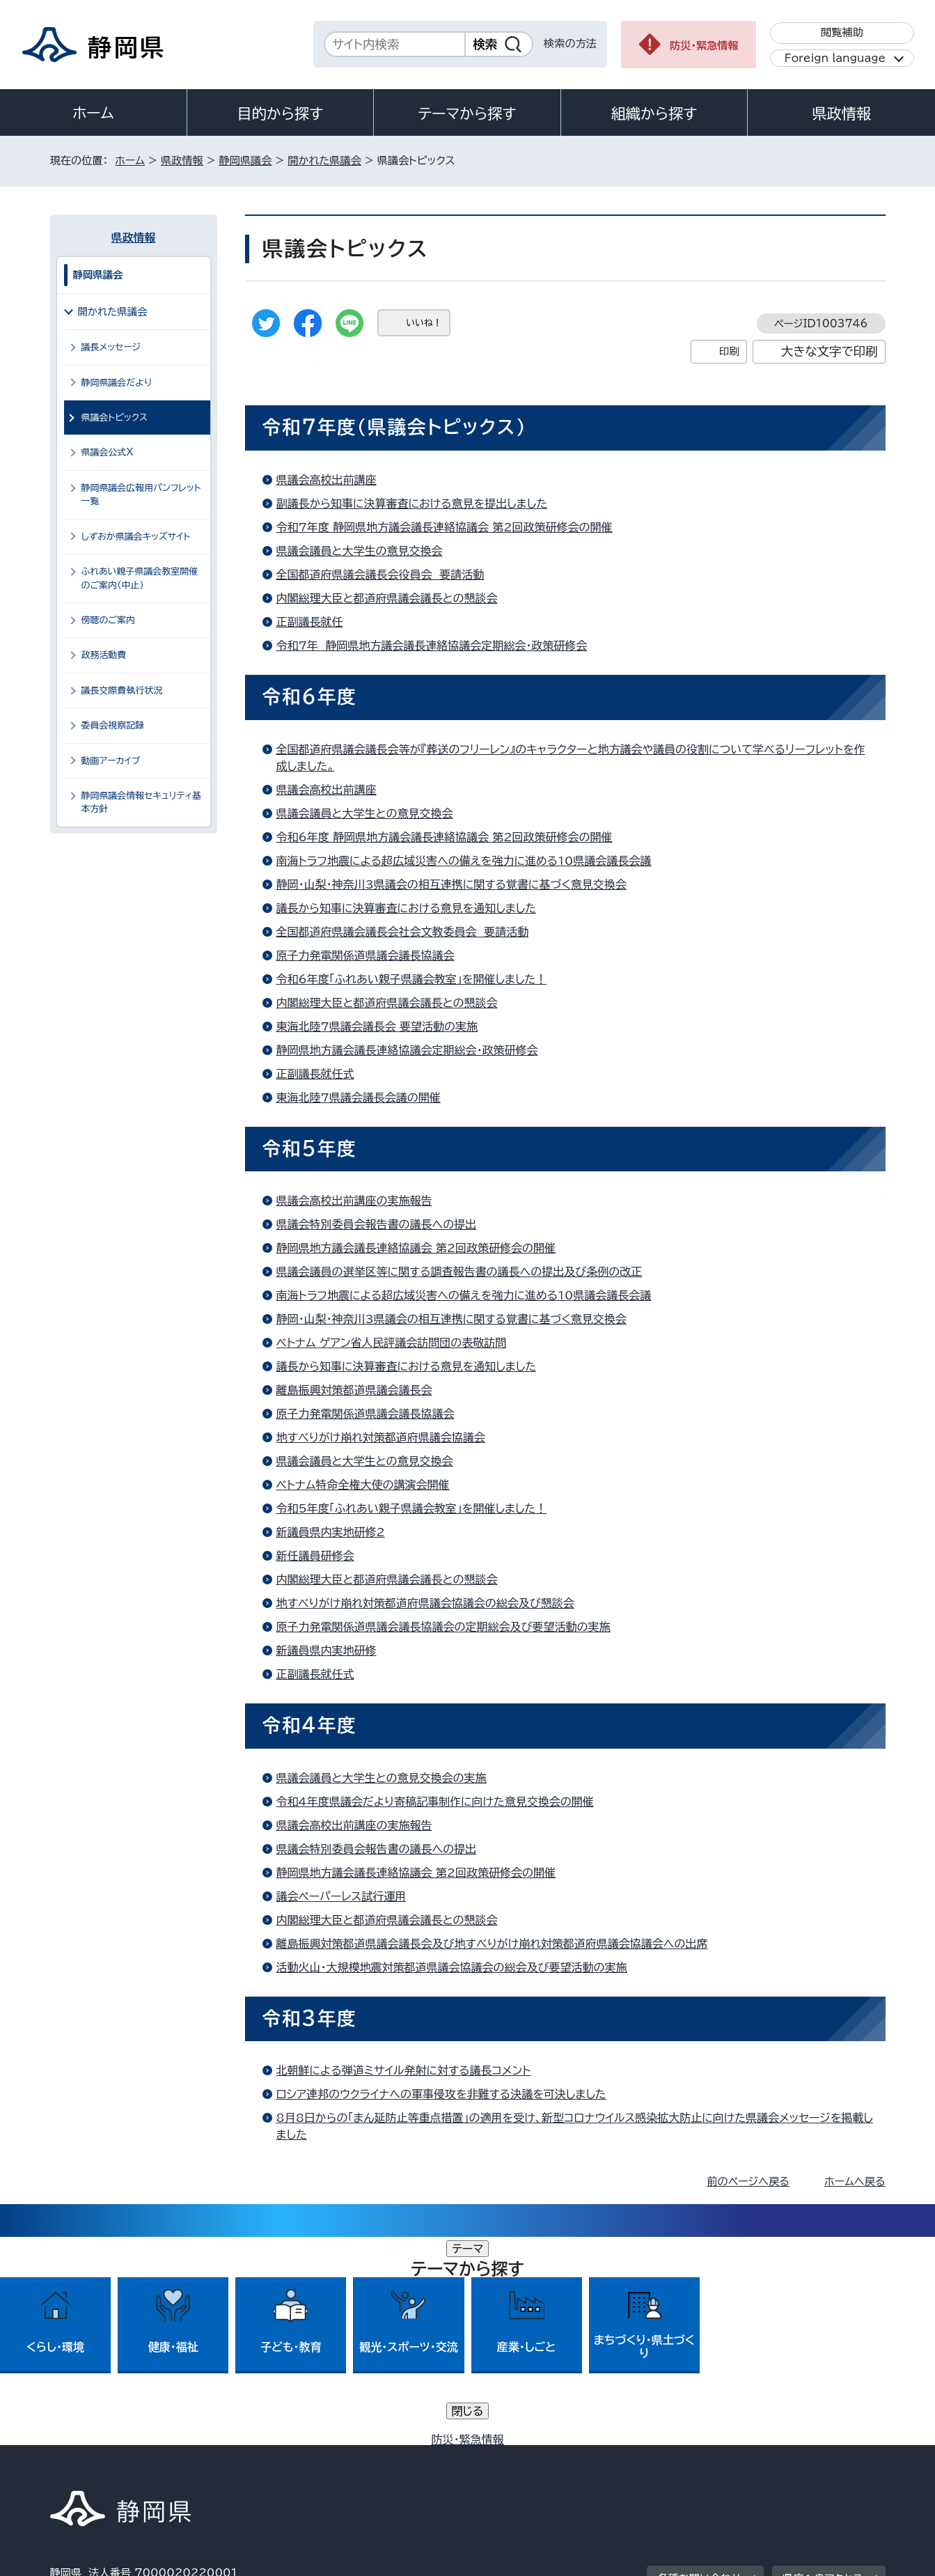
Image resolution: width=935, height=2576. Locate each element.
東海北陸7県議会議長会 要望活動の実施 (377, 1026)
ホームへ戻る (854, 2181)
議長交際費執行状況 (122, 690)
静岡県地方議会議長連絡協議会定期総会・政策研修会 (407, 1050)
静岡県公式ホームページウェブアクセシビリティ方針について (513, 2456)
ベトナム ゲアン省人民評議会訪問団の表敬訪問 (391, 1342)
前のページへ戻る (748, 2181)
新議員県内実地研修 (326, 1650)
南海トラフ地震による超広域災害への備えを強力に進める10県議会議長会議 (464, 860)
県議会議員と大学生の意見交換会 (359, 550)
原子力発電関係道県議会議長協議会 (365, 955)
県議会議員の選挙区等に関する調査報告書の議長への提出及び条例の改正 (459, 1271)
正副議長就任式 (315, 1073)
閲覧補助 (842, 32)
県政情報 (841, 113)
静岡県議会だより (116, 382)
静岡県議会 (245, 160)
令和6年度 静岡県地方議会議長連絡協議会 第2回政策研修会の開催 (444, 837)
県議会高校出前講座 (326, 479)
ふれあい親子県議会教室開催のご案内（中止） (139, 578)
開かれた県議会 (324, 160)
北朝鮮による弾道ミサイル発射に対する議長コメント (403, 2070)
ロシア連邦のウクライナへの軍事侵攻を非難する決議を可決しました (441, 2094)
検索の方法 (570, 43)
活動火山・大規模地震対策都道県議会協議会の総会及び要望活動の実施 (451, 1967)
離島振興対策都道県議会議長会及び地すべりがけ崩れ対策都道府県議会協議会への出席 (492, 1943)
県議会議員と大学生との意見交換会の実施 (381, 1777)
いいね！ (424, 322)
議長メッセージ (111, 347)
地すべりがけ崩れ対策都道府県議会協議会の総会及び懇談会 (425, 1603)
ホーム (93, 112)
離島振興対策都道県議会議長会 (354, 1390)
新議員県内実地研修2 (330, 1532)
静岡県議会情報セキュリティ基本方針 (141, 802)
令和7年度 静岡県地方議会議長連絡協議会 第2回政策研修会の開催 (444, 527)
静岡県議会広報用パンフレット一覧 (141, 494)
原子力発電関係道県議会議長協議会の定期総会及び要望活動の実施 (443, 1626)
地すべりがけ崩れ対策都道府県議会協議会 (380, 1437)
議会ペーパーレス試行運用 (341, 1896)
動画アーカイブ (111, 760)
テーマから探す (467, 113)
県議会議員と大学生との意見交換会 (364, 813)
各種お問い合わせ (699, 2370)
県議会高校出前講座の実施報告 (354, 1200)
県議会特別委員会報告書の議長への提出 (376, 1224)
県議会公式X (107, 452)
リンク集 (723, 2456)
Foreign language (835, 58)
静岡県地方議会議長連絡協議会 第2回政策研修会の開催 (416, 1248)
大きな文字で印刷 (829, 351)
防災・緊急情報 (704, 45)
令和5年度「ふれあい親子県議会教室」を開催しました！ (411, 1508)
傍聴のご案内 (108, 620)
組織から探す (654, 113)
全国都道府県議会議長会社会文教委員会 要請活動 (402, 931)
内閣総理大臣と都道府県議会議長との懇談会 (387, 598)
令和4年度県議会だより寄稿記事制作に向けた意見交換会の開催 (435, 1801)
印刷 (729, 351)
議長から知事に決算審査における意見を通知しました (406, 908)
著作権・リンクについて (115, 2456)
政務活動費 (104, 654)
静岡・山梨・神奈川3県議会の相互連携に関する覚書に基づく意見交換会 (451, 884)
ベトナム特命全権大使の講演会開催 (363, 1484)
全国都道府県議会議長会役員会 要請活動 (380, 574)
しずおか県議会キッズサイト (136, 536)
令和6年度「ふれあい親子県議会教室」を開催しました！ (411, 979)
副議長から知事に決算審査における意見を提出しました (412, 503)
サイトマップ (820, 2456)
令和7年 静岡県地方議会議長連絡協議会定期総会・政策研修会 (432, 645)
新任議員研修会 (315, 1555)
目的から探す (280, 113)
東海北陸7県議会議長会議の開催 (358, 1097)
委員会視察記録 (113, 725)
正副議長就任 (309, 621)
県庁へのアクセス (823, 2370)
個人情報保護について (270, 2456)
